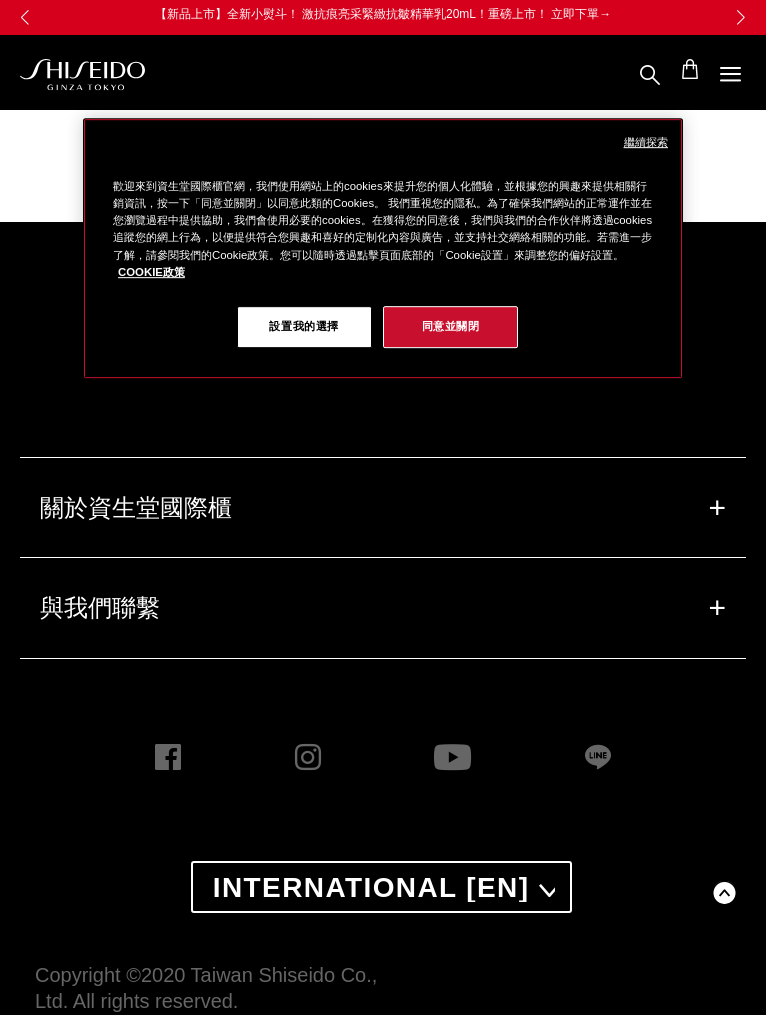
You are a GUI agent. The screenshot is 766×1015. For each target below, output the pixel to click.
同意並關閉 (451, 326)
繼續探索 (646, 142)
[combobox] (382, 887)
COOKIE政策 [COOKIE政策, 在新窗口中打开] (151, 272)
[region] (383, 248)
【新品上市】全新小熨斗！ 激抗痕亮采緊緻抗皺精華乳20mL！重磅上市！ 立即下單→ (383, 14)
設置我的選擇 (303, 326)
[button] (741, 17)
